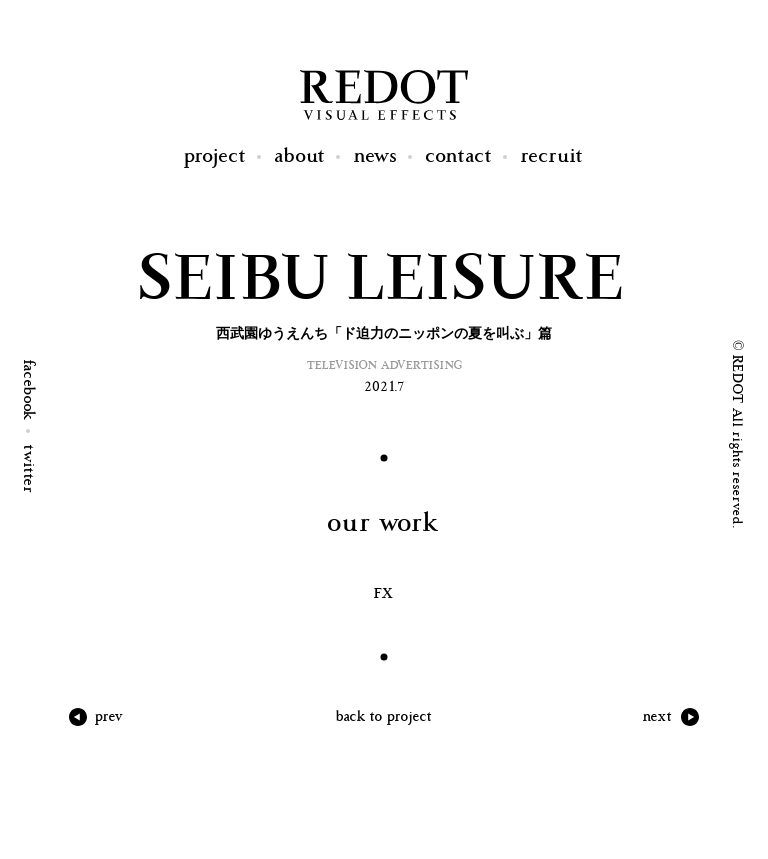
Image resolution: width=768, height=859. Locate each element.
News (376, 156)
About (300, 156)
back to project (384, 716)
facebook (28, 390)
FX (384, 593)
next (658, 716)
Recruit (552, 156)
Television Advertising (384, 365)
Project (215, 156)
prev (109, 716)
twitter (28, 469)
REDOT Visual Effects (384, 95)
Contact (459, 156)
